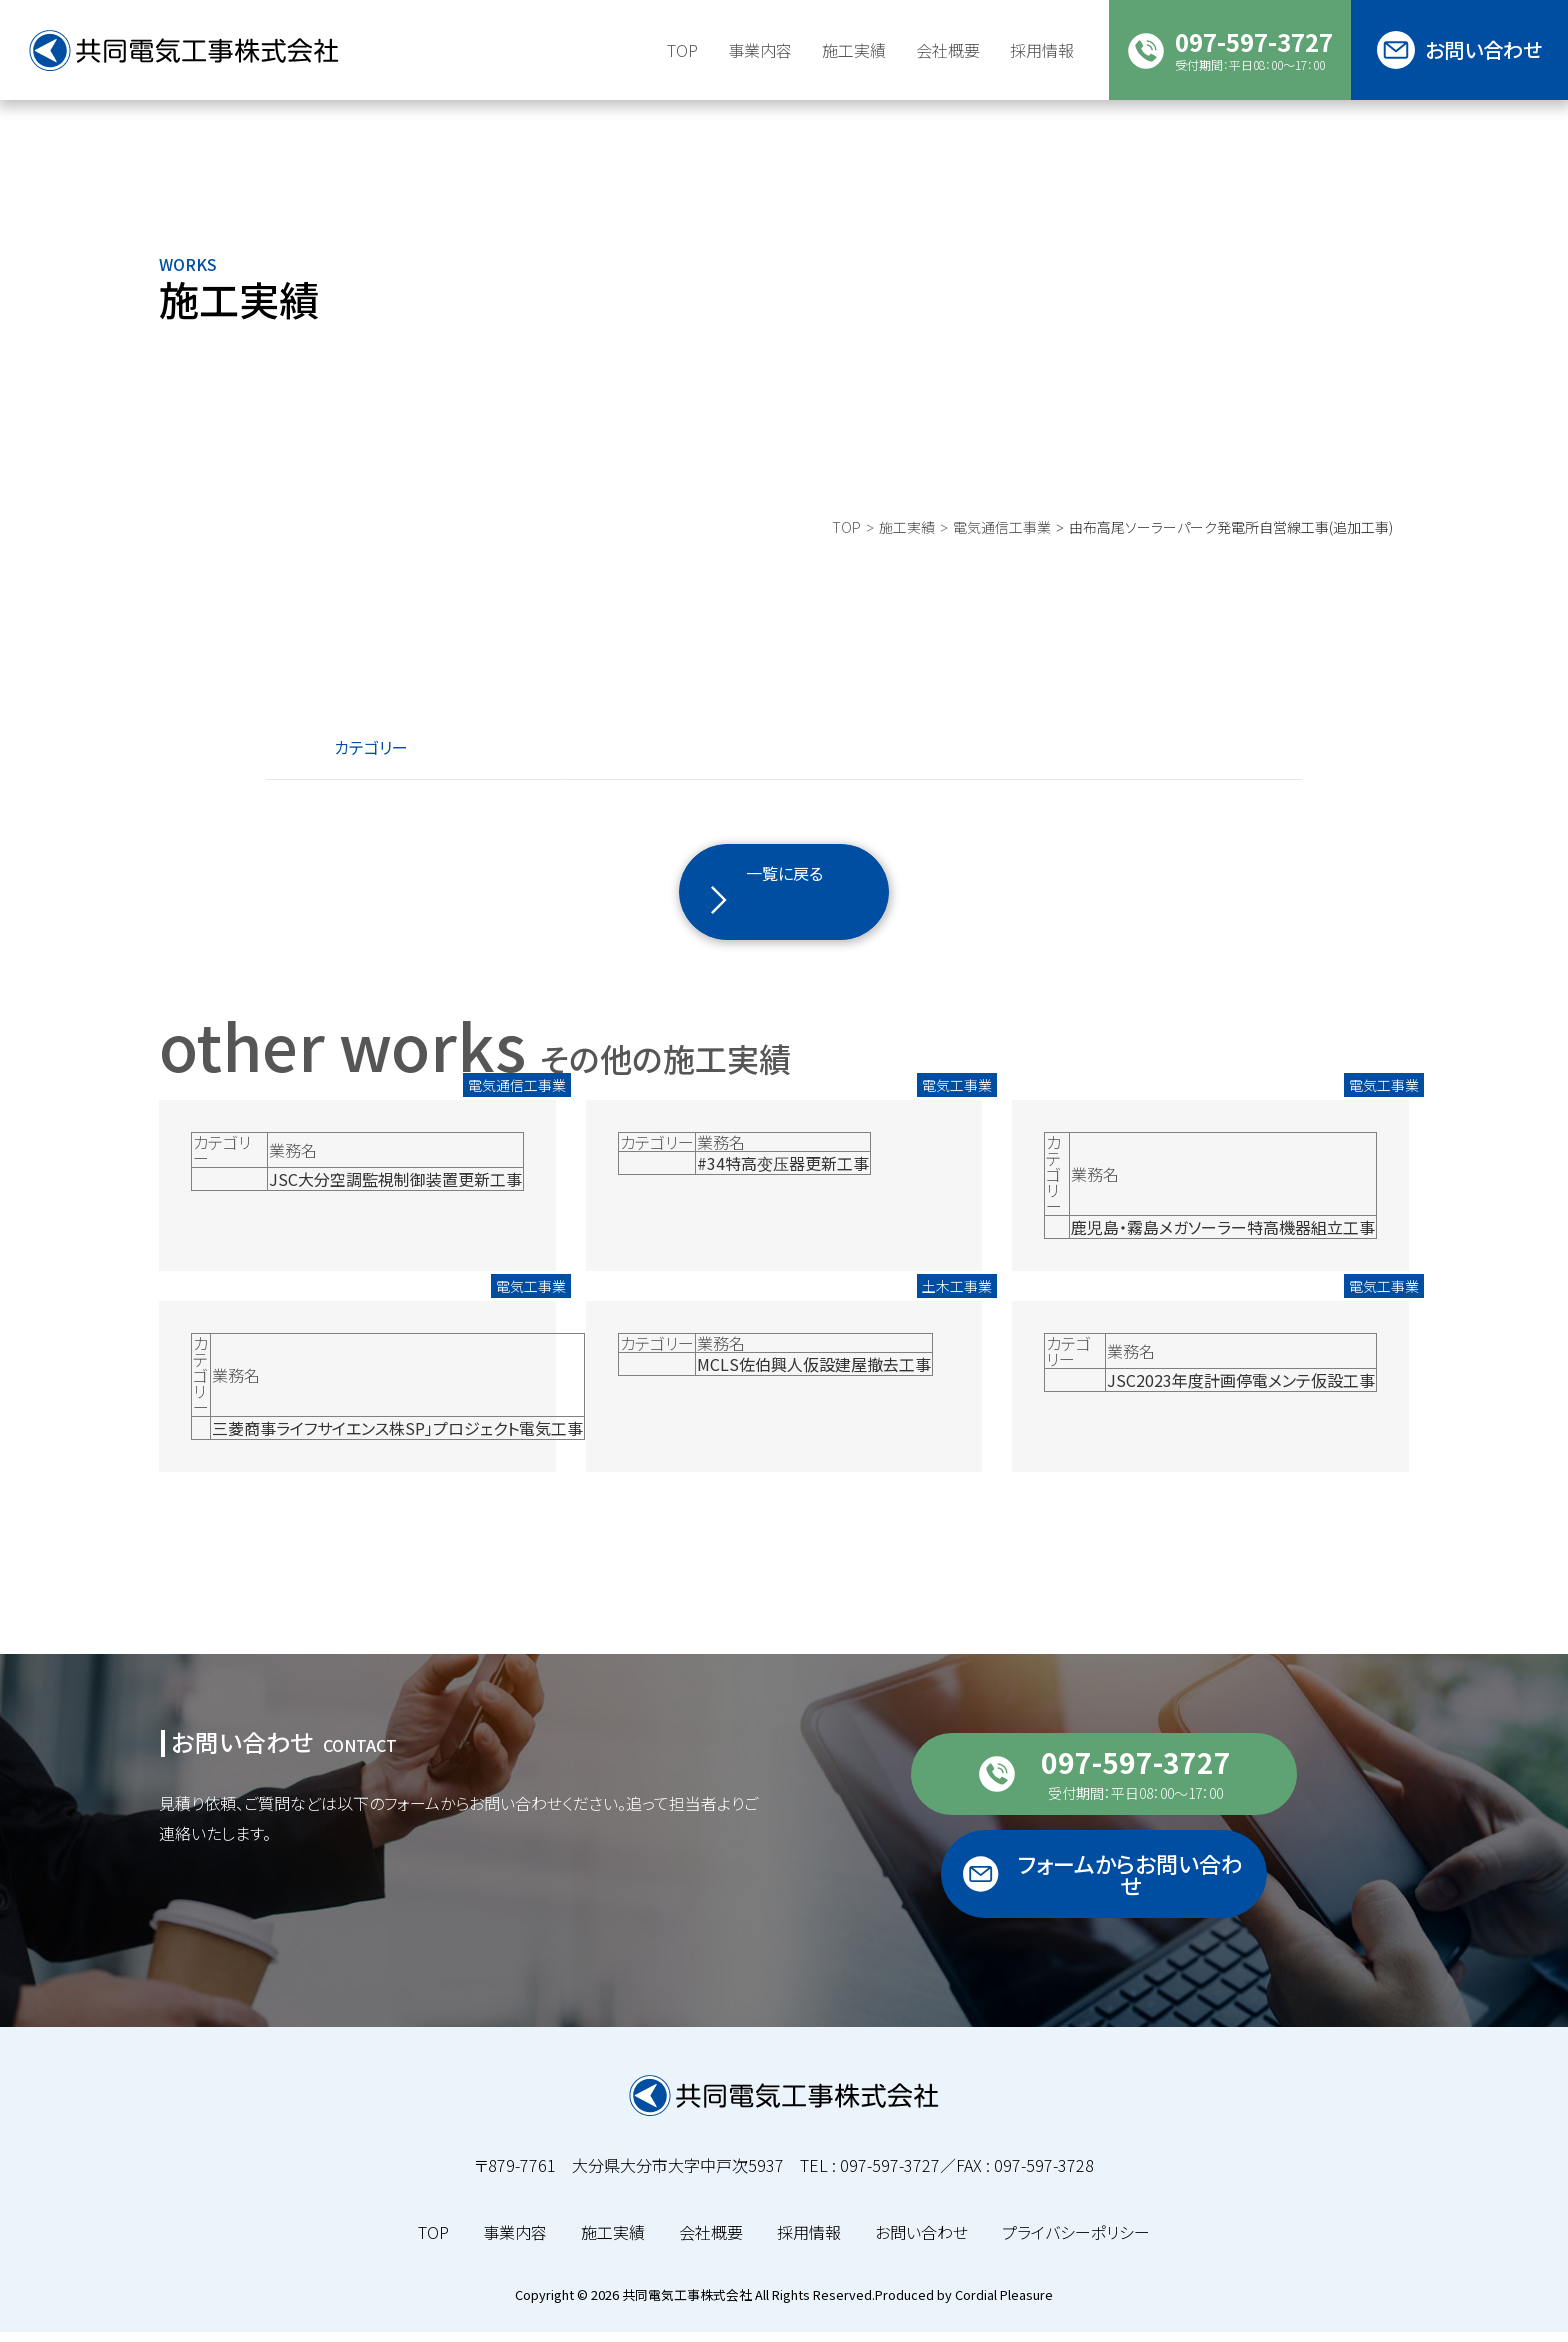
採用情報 (809, 2242)
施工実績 (854, 50)
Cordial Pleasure (1004, 2304)
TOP (846, 565)
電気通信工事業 (1002, 565)
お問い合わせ (921, 2242)
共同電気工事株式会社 (687, 2304)
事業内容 (515, 2242)
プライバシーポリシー (1076, 2242)
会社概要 (711, 2242)
